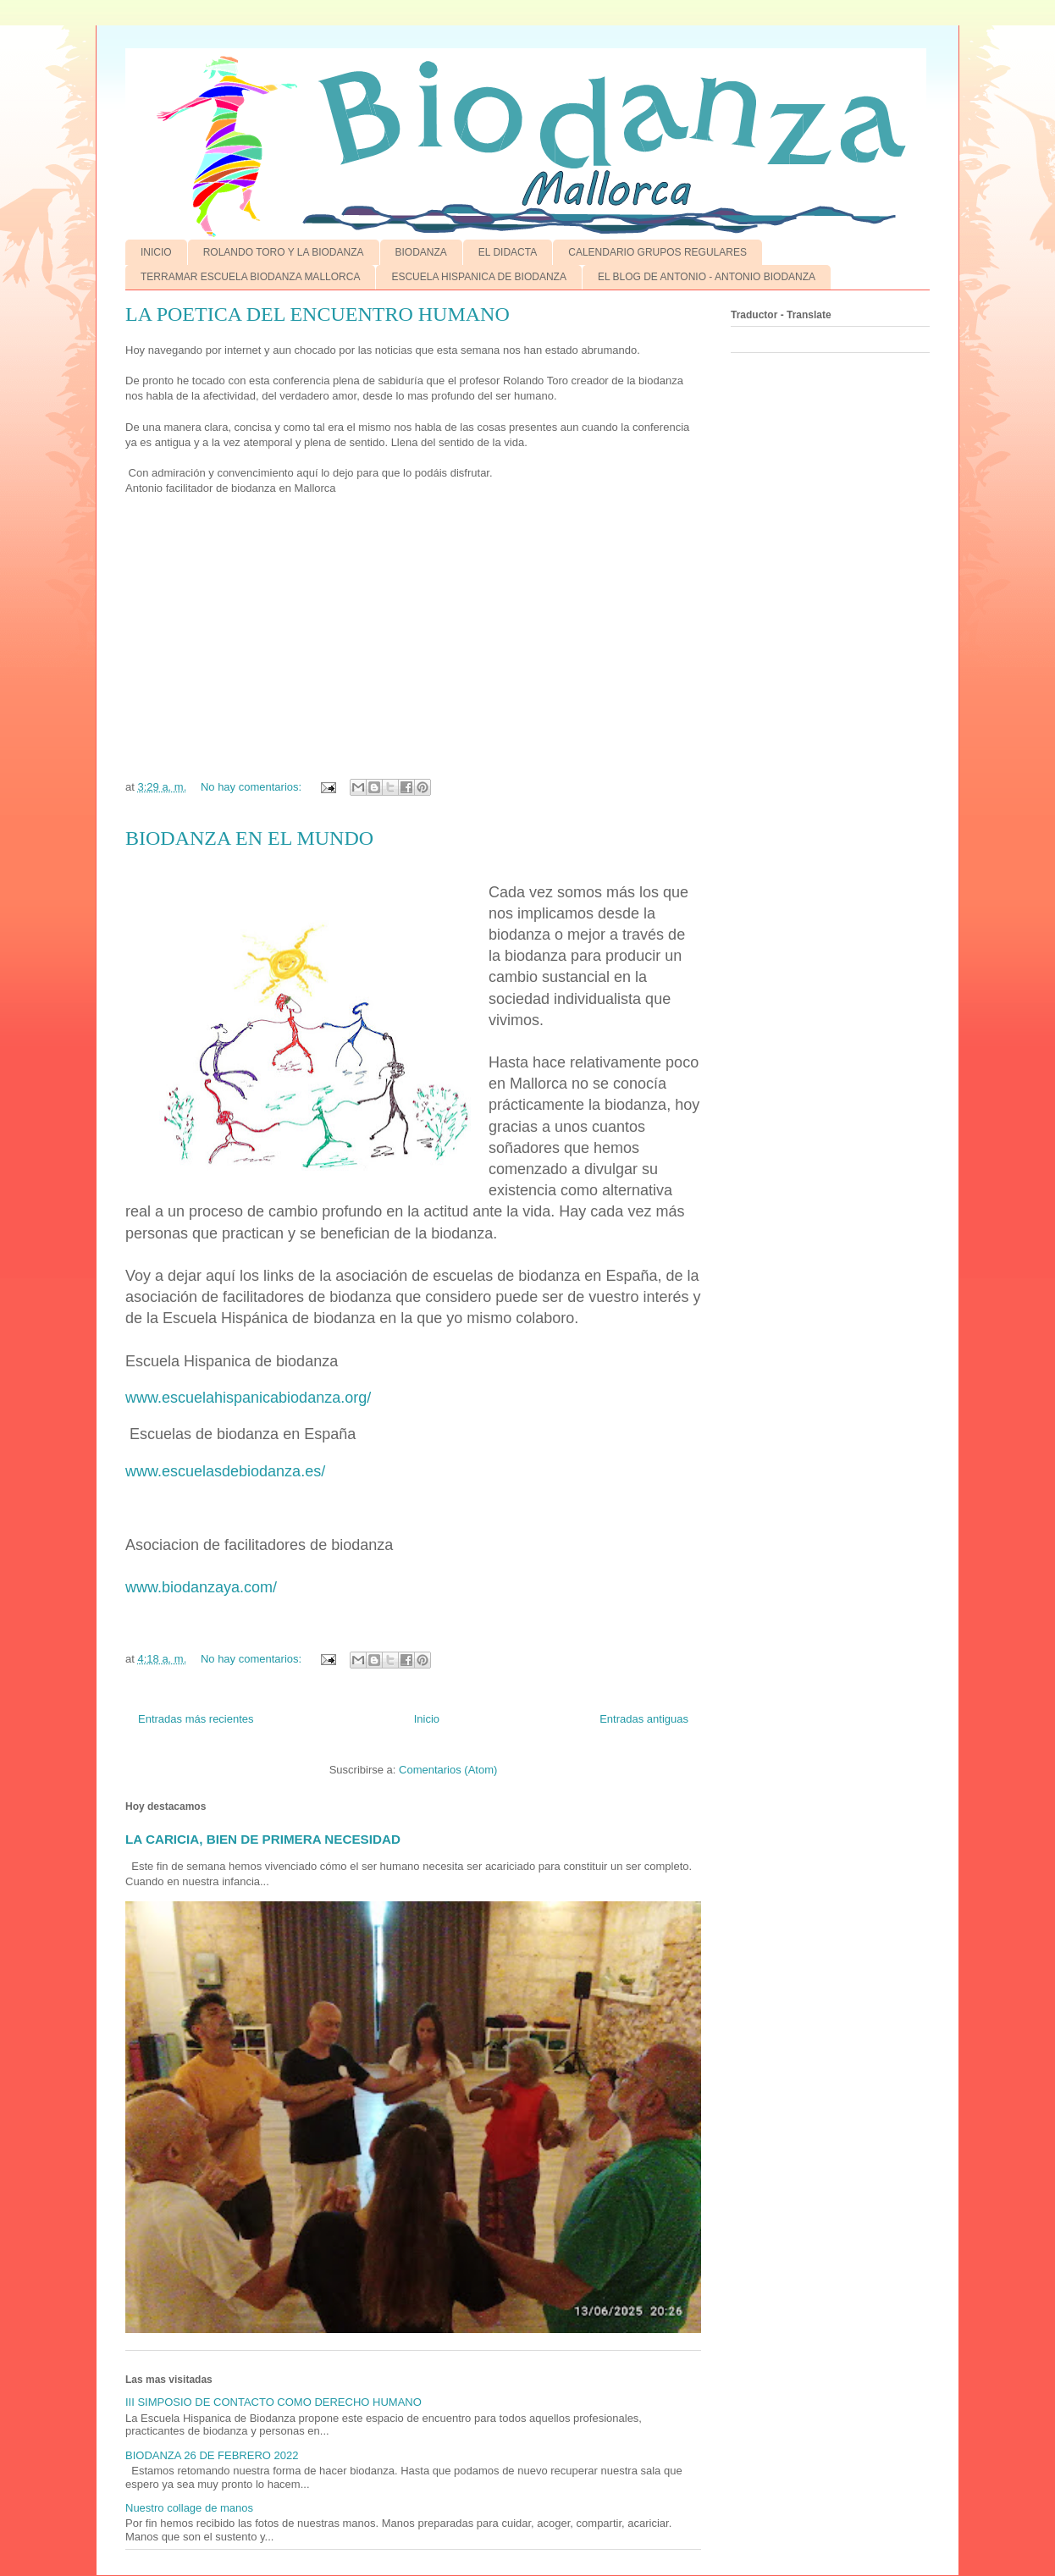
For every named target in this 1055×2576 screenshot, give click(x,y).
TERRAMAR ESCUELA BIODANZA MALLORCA (250, 277)
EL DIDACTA (507, 252)
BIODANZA (421, 252)
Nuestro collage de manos (189, 2508)
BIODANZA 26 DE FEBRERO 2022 (211, 2455)
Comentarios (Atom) (448, 1769)
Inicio (426, 1719)
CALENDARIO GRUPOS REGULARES (657, 252)
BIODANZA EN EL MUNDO (249, 838)
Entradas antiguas (643, 1719)
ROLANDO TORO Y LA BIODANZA (283, 252)
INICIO (156, 252)
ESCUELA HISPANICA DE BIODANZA (478, 277)
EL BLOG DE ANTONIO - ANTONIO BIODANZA (706, 277)
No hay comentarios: (253, 787)
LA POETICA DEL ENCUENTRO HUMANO (317, 314)
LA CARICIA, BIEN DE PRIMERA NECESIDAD (262, 1839)
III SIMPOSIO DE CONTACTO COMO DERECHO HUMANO (273, 2402)
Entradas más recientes (196, 1719)
